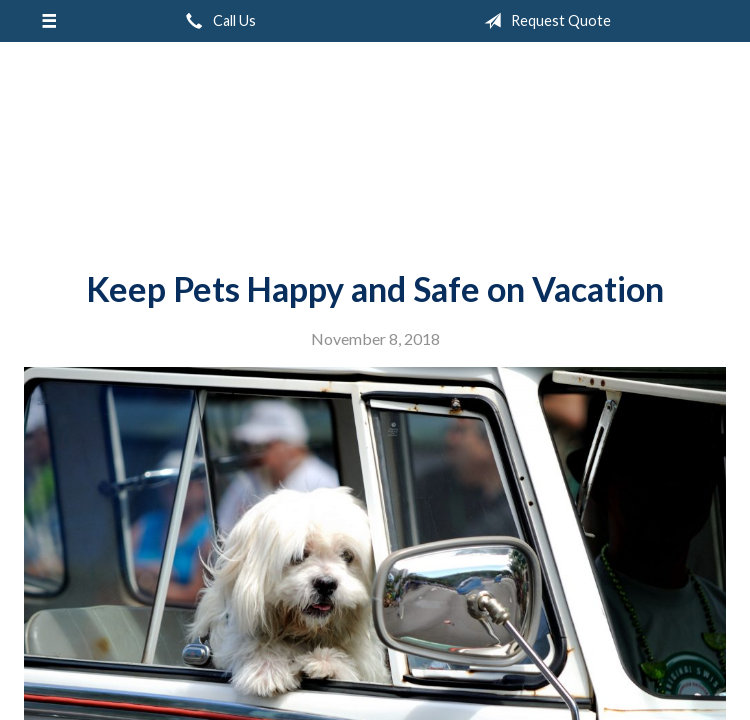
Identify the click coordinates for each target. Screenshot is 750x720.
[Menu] (49, 21)
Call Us (217, 21)
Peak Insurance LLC (375, 148)
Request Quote (543, 21)
